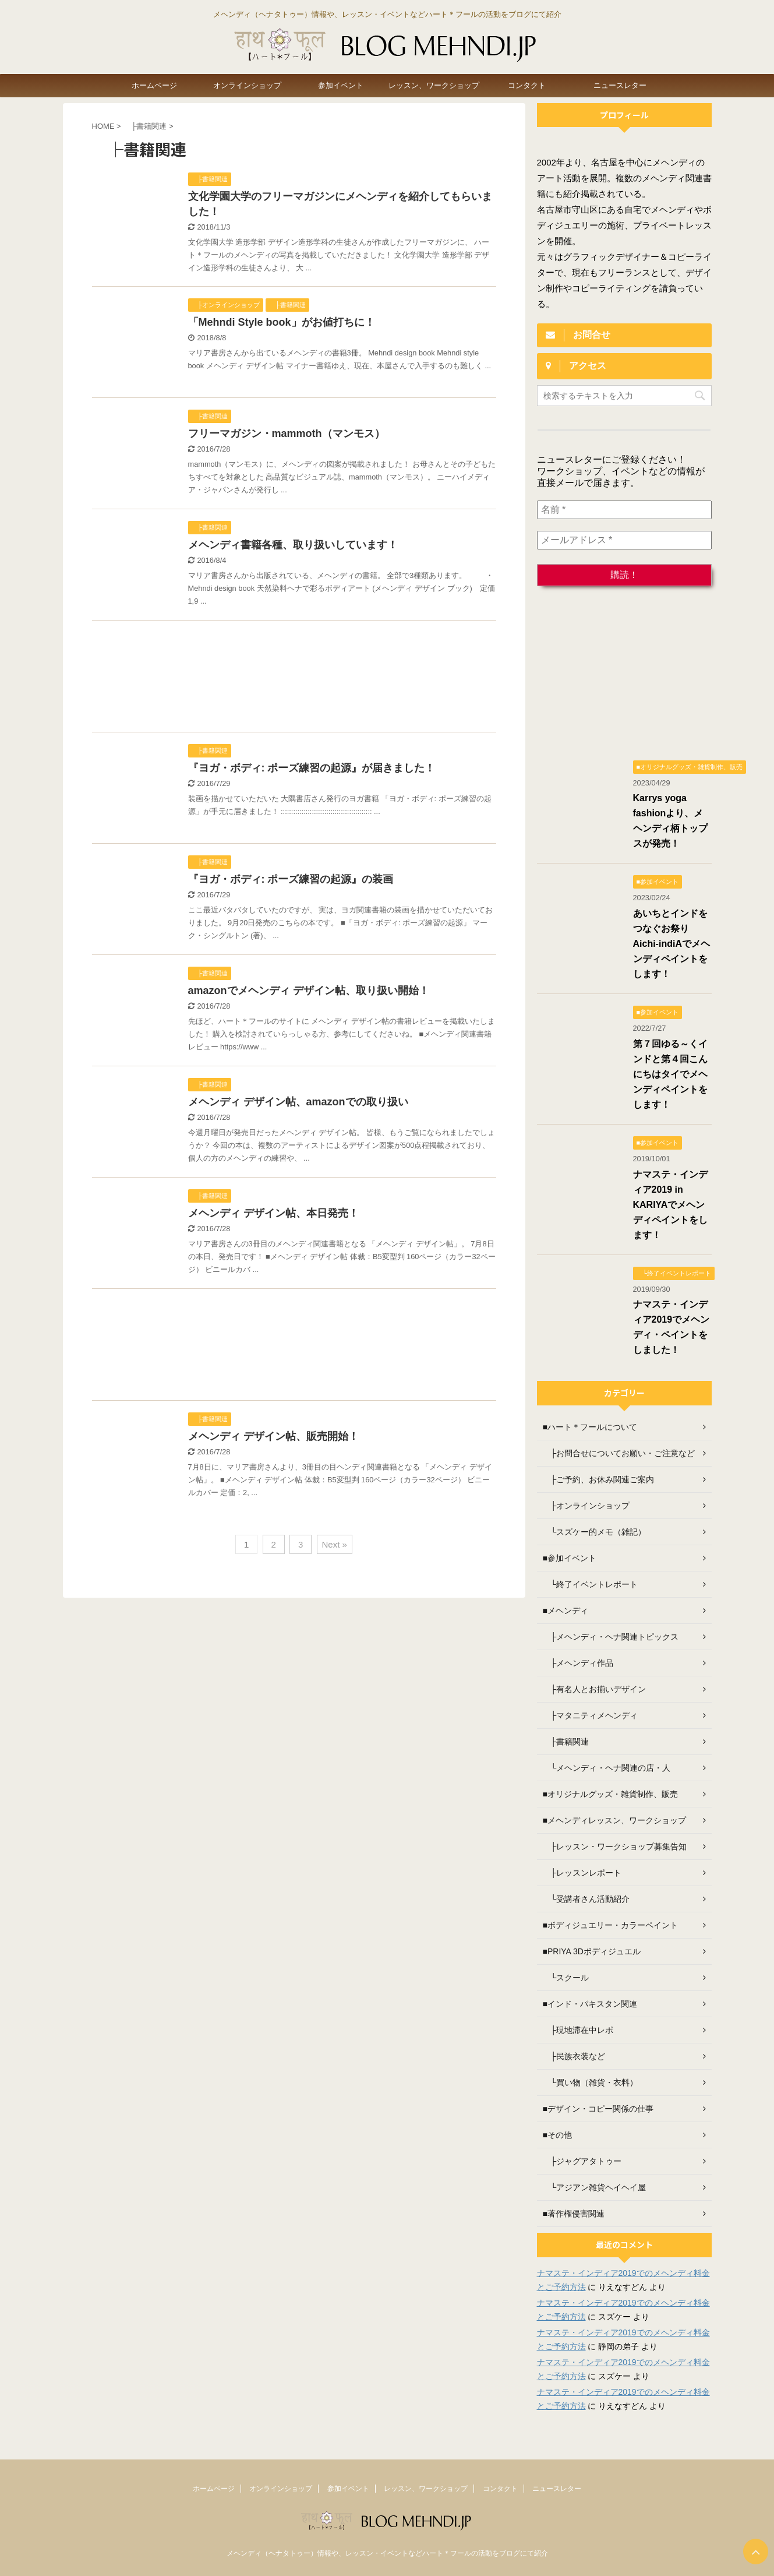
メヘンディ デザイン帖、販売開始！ (273, 1436)
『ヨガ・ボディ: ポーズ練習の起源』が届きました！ (312, 768)
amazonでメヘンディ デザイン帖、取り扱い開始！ (308, 990)
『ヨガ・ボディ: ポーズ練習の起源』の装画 (291, 879)
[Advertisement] (294, 679)
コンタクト (527, 85)
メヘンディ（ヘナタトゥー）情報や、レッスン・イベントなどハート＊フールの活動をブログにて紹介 (387, 2553)
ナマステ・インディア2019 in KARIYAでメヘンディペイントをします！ (670, 1204)
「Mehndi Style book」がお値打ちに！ (281, 322)
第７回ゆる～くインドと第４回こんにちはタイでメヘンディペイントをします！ (670, 1074)
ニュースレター (619, 85)
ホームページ (154, 85)
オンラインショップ (247, 85)
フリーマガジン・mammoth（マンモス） (286, 433)
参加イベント (340, 85)
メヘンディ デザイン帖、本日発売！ (273, 1213)
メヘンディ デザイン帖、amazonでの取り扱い (298, 1102)
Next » (334, 1544)
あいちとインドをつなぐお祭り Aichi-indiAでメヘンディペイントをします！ (671, 943)
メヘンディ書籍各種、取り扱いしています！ (293, 545)
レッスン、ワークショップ (433, 85)
